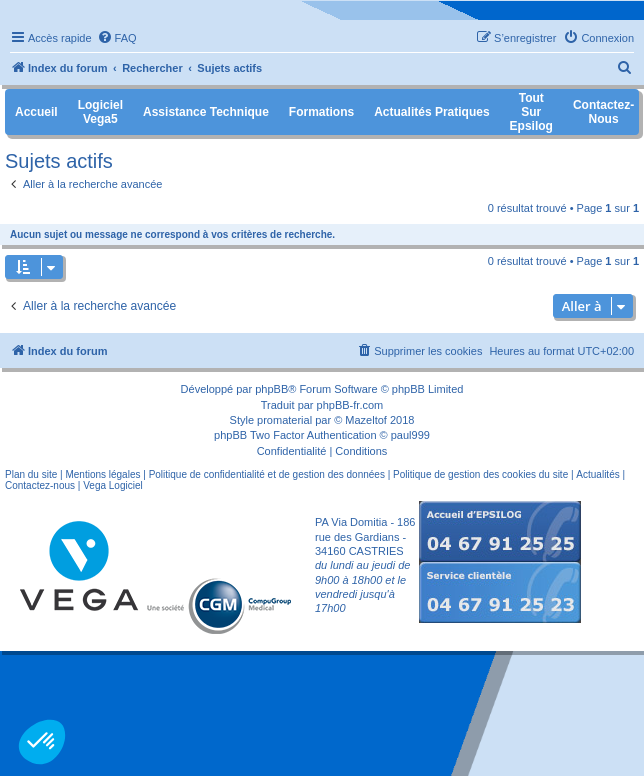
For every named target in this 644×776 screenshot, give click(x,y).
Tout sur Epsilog (531, 112)
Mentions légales (102, 474)
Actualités (597, 474)
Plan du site (31, 474)
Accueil (36, 112)
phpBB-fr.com (350, 405)
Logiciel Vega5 (100, 112)
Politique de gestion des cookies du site (480, 474)
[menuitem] (117, 38)
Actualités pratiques (431, 112)
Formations (321, 112)
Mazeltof (366, 420)
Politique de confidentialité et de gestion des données (267, 474)
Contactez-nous (40, 485)
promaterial (284, 420)
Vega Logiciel (113, 485)
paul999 (410, 435)
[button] (42, 742)
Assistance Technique (206, 112)
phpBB (271, 389)
